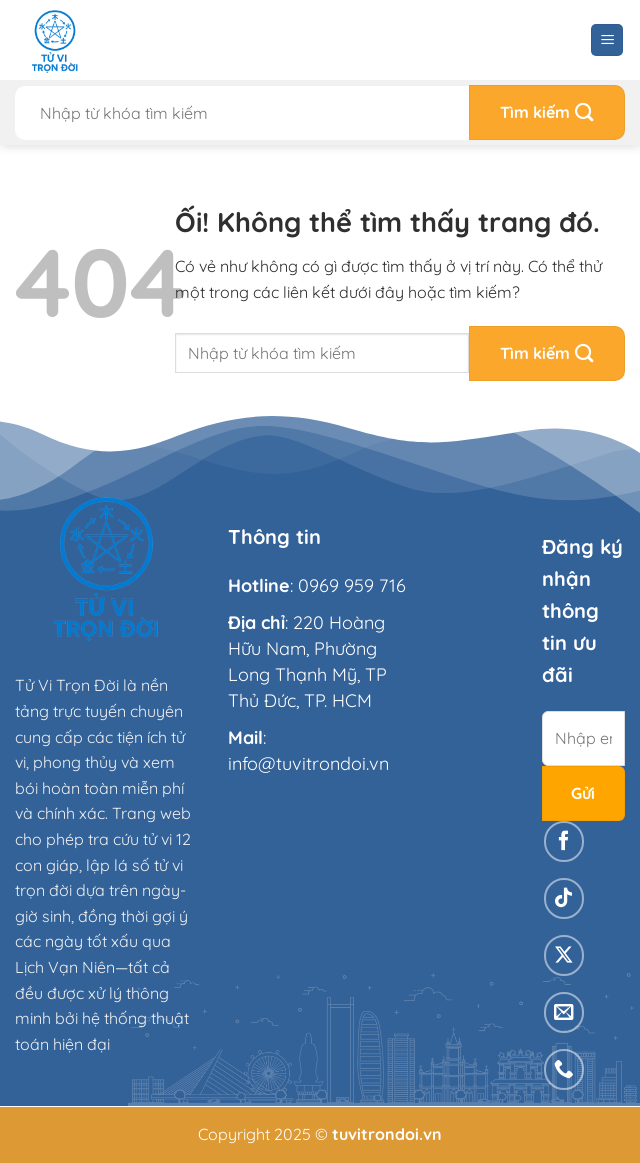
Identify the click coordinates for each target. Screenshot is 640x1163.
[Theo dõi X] (564, 955)
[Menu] (607, 40)
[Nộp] (547, 112)
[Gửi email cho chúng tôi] (564, 1012)
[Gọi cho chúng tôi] (564, 1069)
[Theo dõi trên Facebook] (564, 841)
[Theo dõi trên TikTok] (564, 898)
